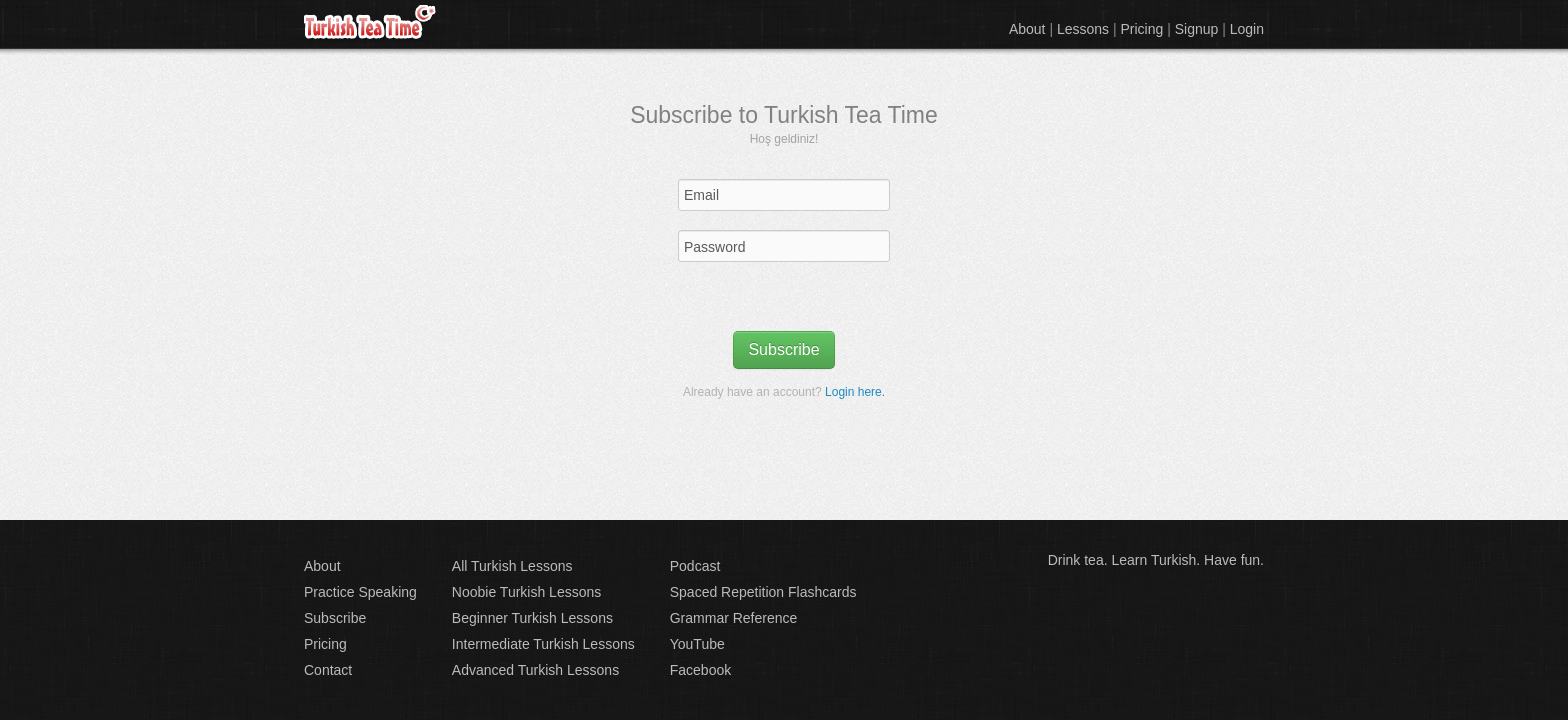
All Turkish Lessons (512, 566)
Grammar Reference (734, 618)
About (1027, 29)
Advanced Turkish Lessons (535, 670)
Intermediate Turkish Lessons (543, 644)
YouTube (697, 644)
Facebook (700, 670)
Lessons (1083, 29)
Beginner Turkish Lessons (532, 618)
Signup (1197, 29)
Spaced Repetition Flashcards (763, 592)
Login (1247, 29)
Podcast (695, 566)
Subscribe (783, 349)
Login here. (855, 392)
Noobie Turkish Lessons (526, 592)
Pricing (1142, 29)
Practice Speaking (360, 592)
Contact (328, 670)
